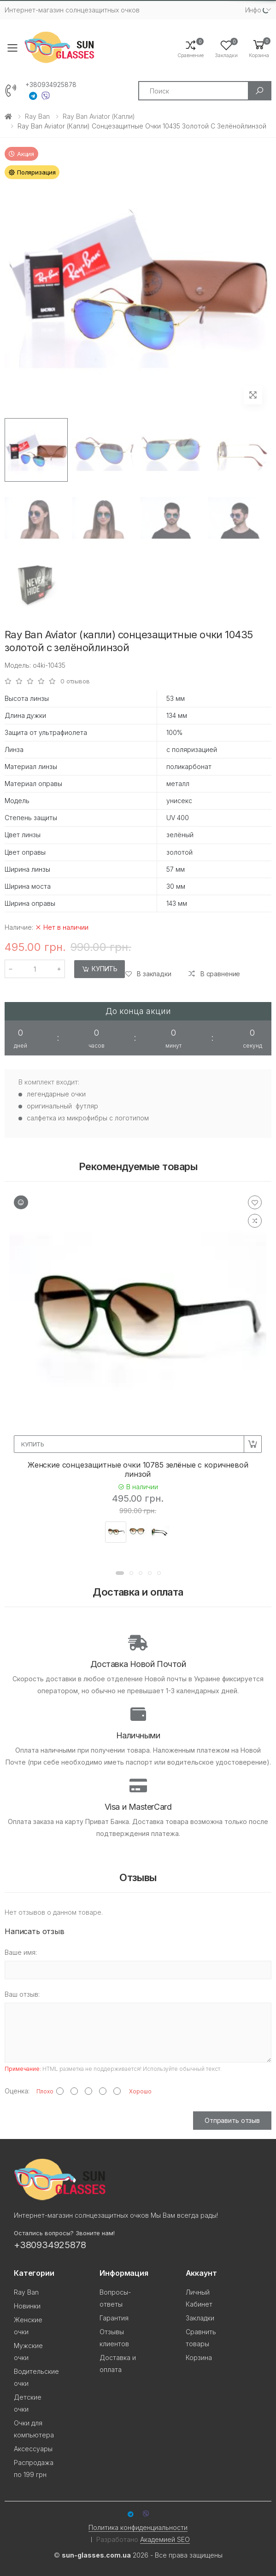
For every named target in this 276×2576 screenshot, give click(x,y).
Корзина (199, 2357)
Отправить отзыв (232, 2120)
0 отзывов (75, 681)
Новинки (27, 2306)
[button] (259, 48)
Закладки (200, 2318)
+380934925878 (50, 84)
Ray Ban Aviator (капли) (99, 116)
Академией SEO (165, 2539)
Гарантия (114, 2318)
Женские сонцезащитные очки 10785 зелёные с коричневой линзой (138, 1469)
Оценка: (17, 2091)
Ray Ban (37, 116)
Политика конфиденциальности (138, 2527)
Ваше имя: (21, 1952)
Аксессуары (33, 2449)
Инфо (253, 10)
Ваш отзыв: (22, 1994)
